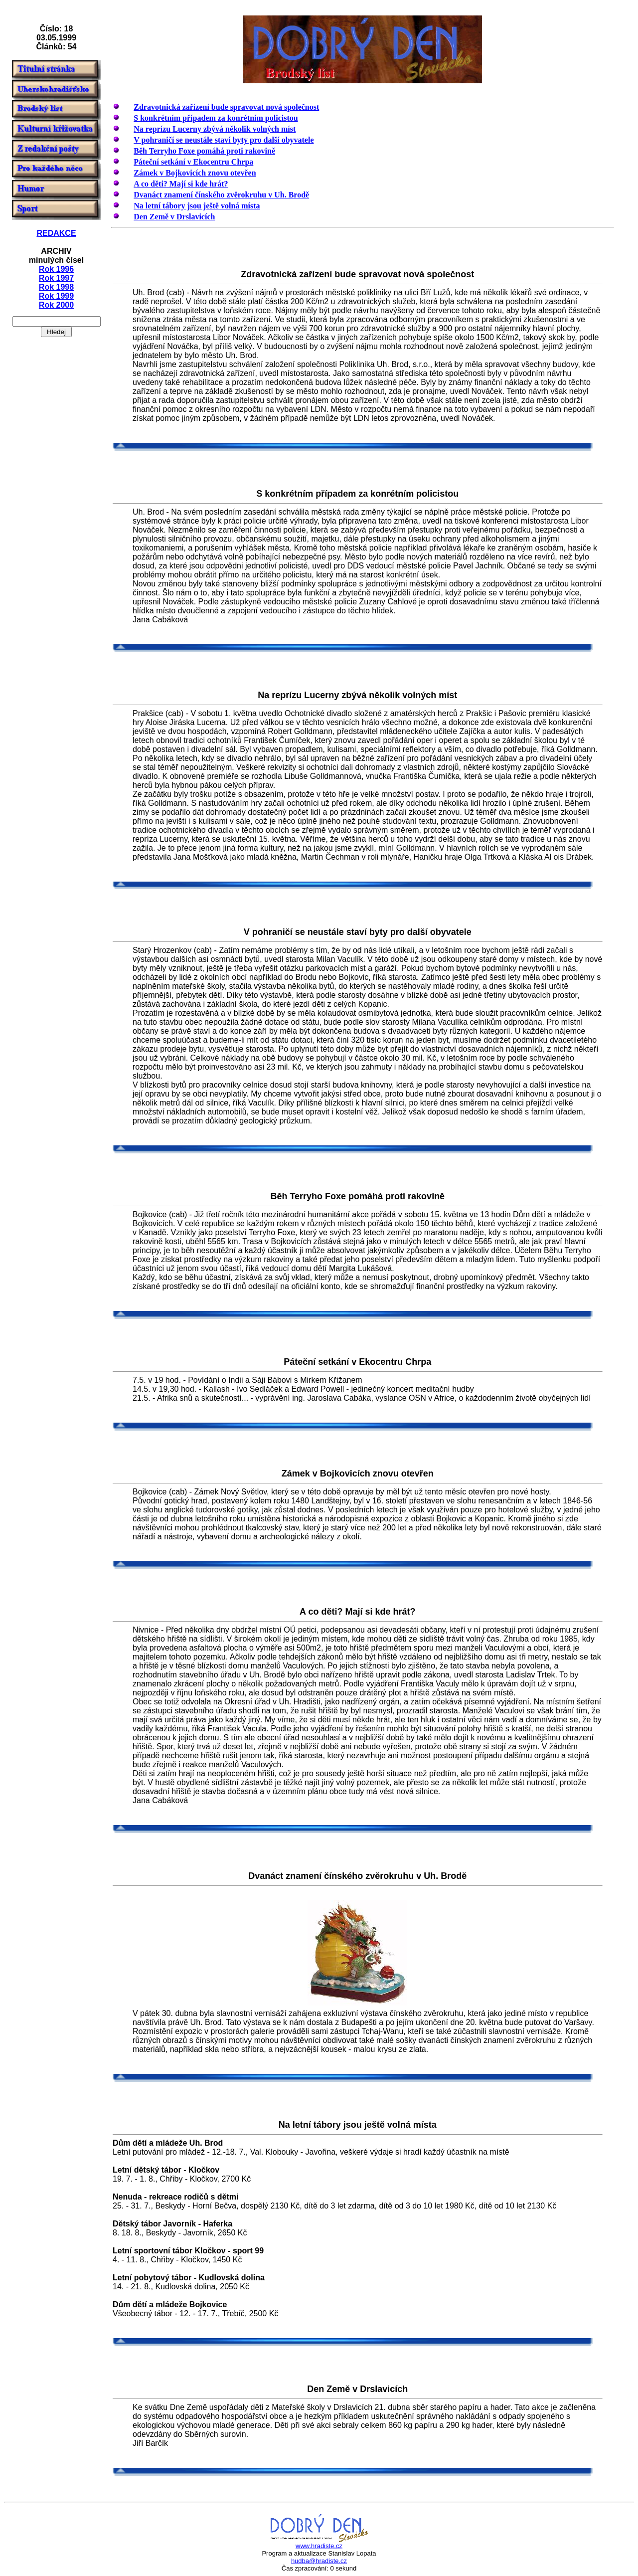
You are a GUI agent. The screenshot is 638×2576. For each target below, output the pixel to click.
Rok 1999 (56, 296)
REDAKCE (56, 233)
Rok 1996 (56, 269)
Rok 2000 (56, 305)
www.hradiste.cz (319, 2546)
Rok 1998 (56, 287)
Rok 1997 (56, 278)
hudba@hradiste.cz (319, 2561)
